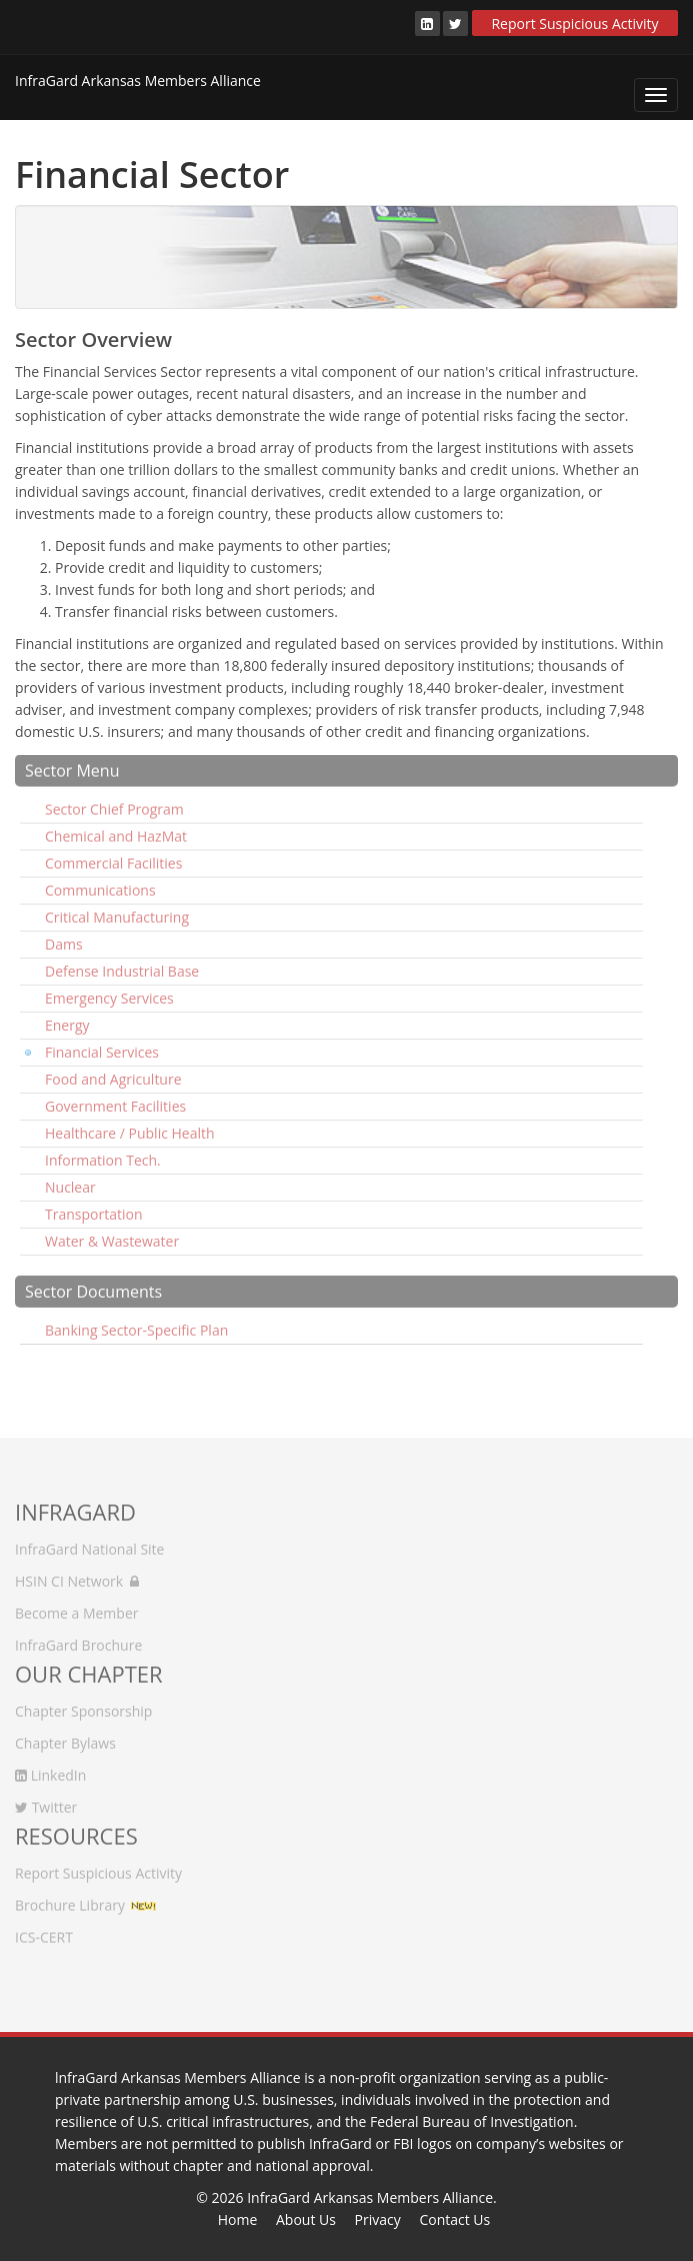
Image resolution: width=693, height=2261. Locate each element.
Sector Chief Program (114, 800)
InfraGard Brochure (78, 1636)
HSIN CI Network (77, 1572)
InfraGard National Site (89, 1540)
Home (238, 2219)
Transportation (93, 1205)
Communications (100, 881)
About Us (306, 2219)
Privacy (378, 2219)
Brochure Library (70, 1896)
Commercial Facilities (113, 854)
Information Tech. (103, 1151)
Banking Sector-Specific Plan (136, 1321)
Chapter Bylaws (65, 1734)
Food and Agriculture (113, 1070)
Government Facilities (115, 1097)
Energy (67, 1016)
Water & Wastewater (112, 1232)
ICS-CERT (44, 1928)
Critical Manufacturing (117, 908)
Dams (64, 935)
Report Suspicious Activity (574, 23)
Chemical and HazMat (116, 827)
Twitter (46, 1798)
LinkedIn (50, 1766)
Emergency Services (109, 989)
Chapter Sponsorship (83, 1702)
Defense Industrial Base (122, 962)
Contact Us (454, 2219)
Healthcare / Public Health (130, 1124)
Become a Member (76, 1604)
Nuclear (70, 1178)
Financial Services (102, 1043)
